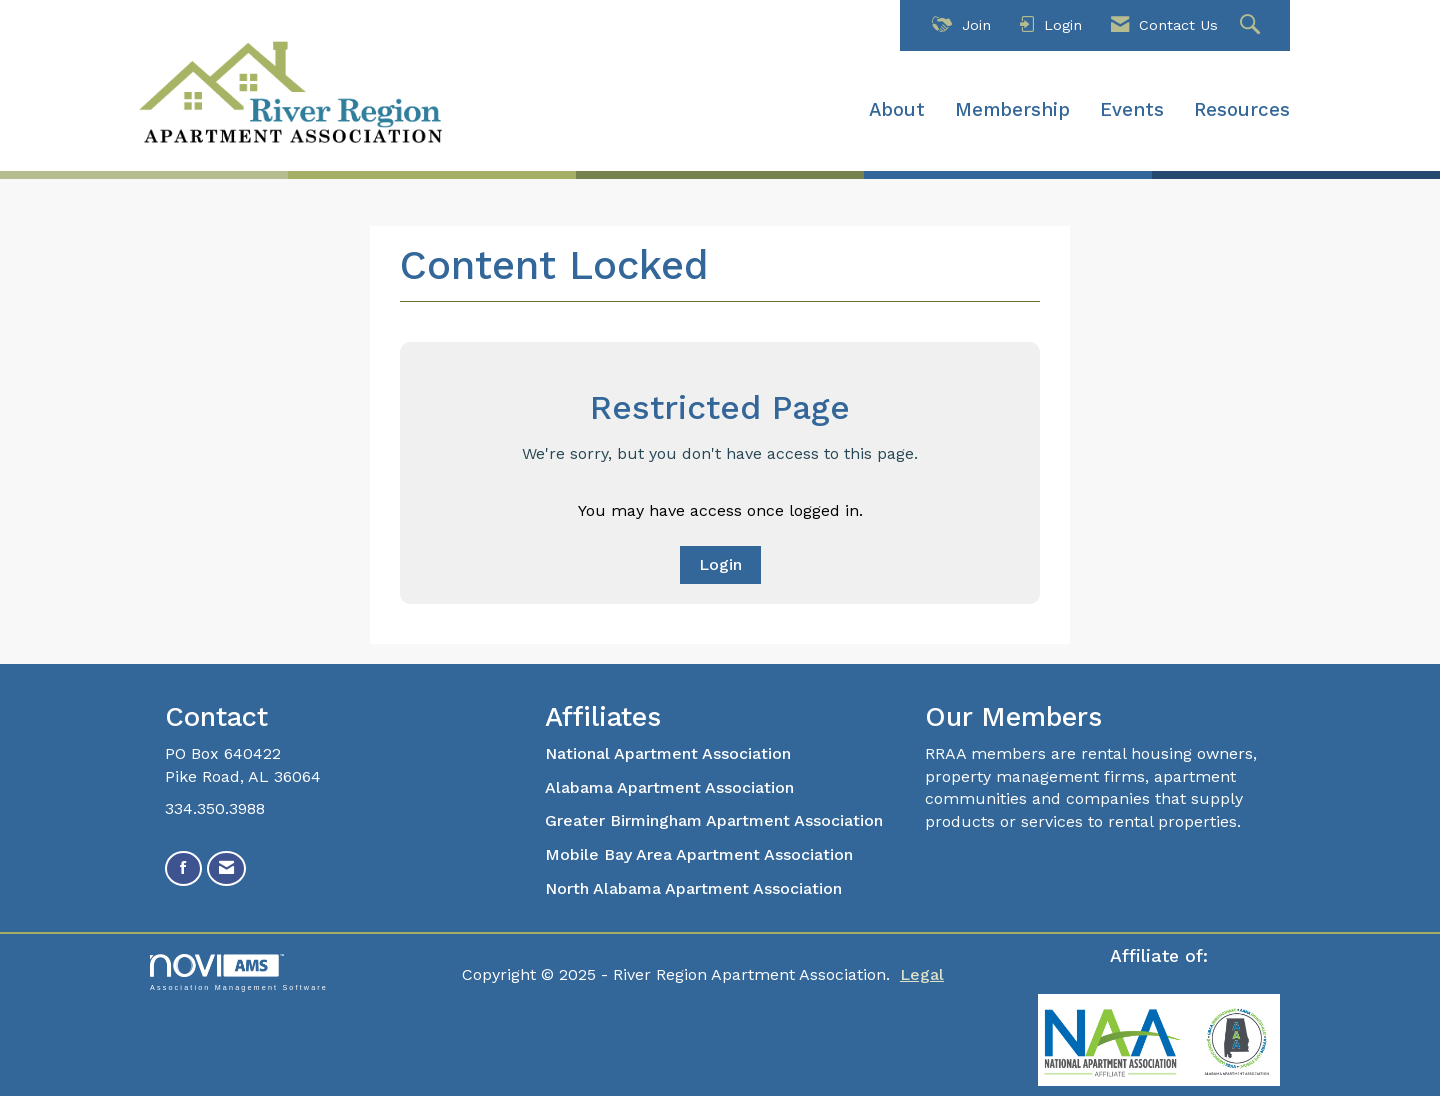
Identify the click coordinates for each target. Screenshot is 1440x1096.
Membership (1012, 110)
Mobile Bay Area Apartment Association (699, 854)
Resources (1242, 110)
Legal (922, 974)
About (897, 110)
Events (1132, 110)
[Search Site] (1252, 25)
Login (720, 564)
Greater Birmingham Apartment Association (714, 820)
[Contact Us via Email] (226, 868)
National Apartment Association (668, 753)
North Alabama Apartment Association (696, 888)
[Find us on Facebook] (183, 868)
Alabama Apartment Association (669, 787)
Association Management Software (239, 972)
